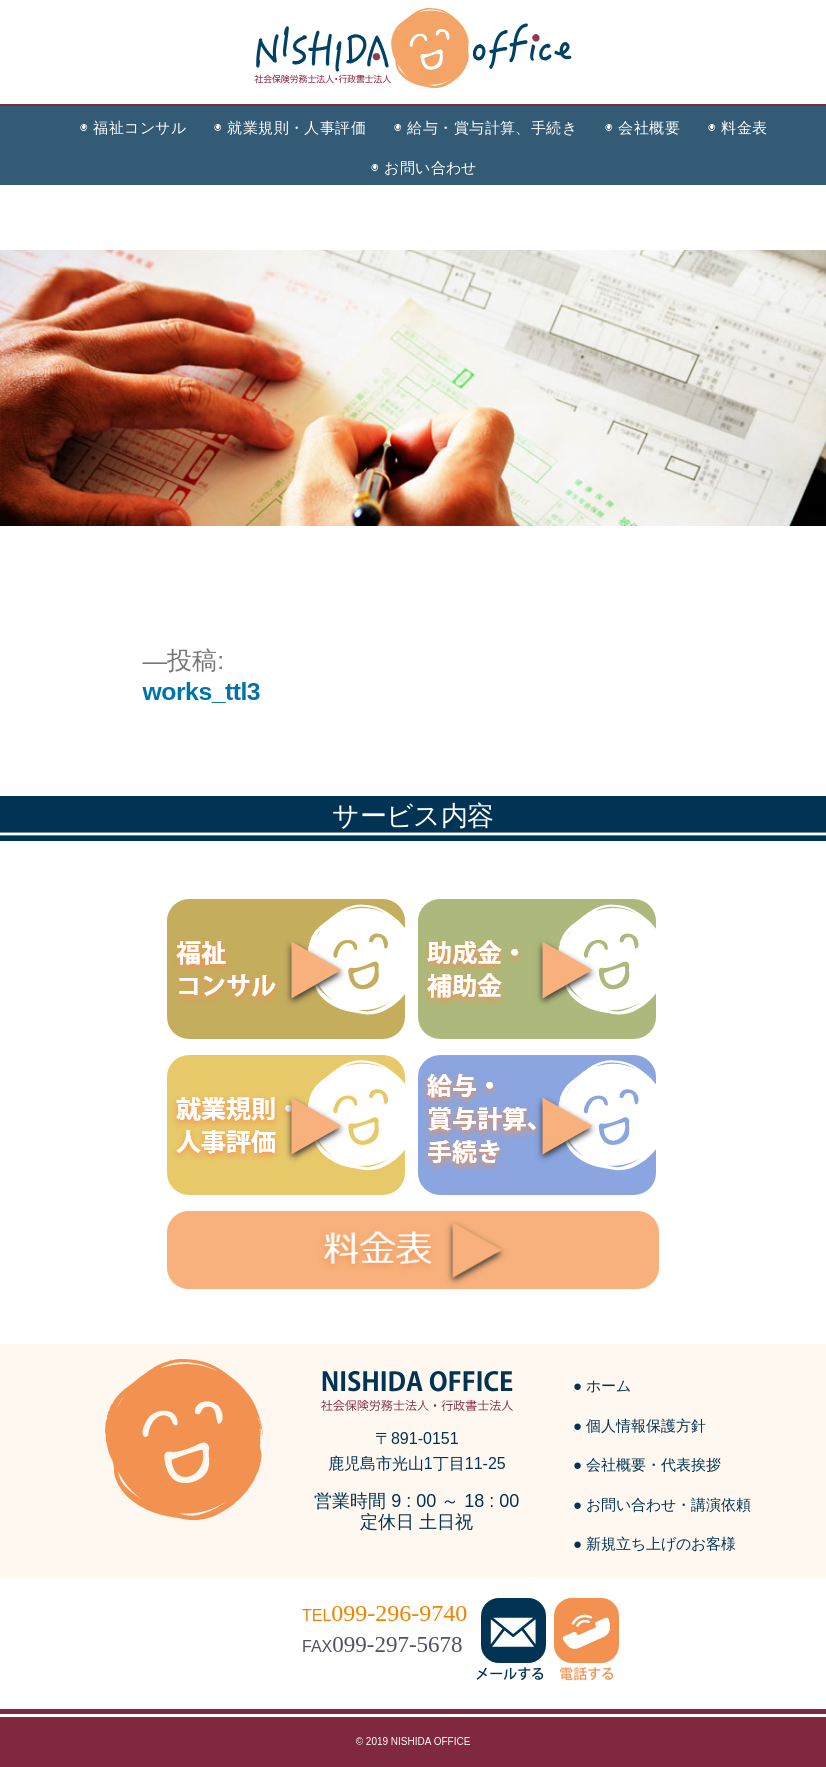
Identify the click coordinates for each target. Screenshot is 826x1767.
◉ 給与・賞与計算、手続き (485, 127)
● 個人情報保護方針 (639, 1425)
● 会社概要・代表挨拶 (647, 1464)
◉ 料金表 (737, 127)
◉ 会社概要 (642, 127)
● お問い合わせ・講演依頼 (662, 1504)
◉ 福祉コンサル (133, 127)
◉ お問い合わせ (424, 167)
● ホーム (602, 1385)
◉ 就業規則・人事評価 (290, 127)
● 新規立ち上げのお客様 (654, 1543)
